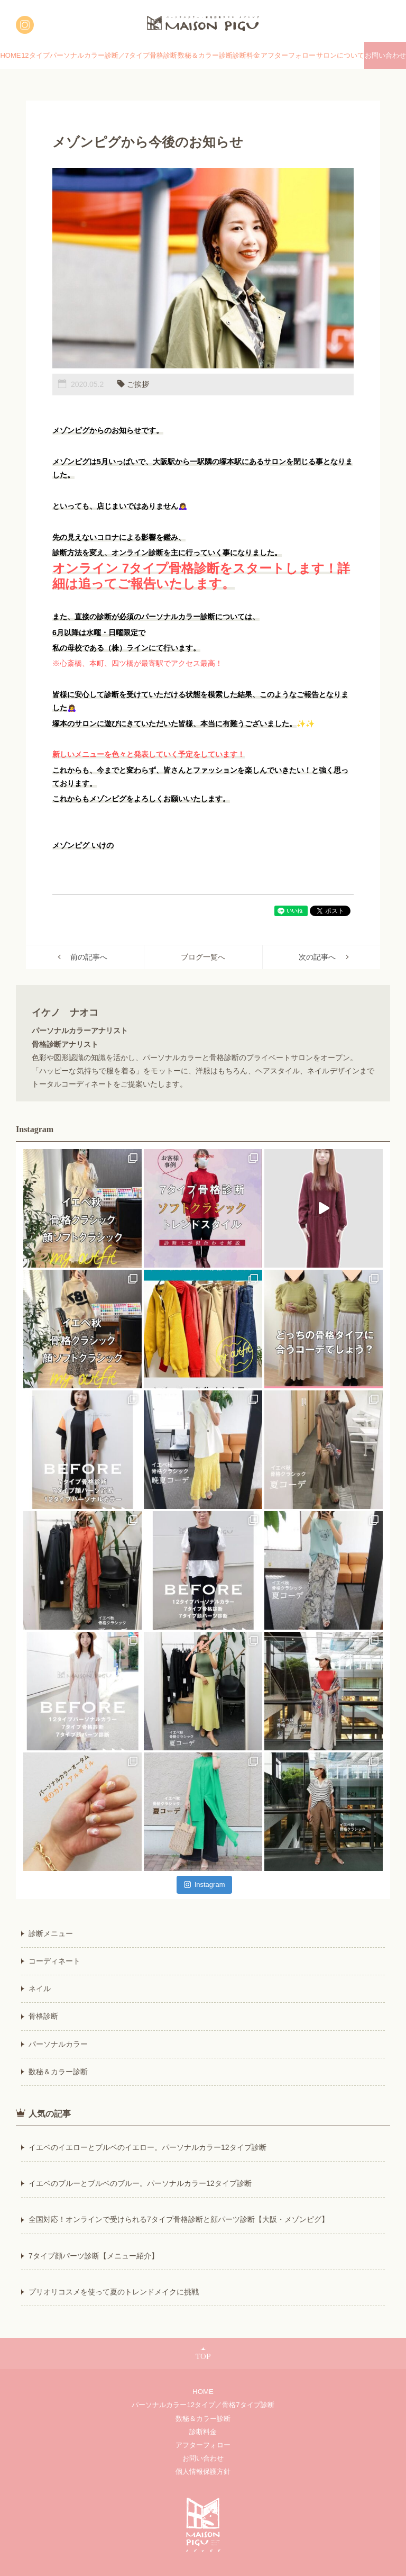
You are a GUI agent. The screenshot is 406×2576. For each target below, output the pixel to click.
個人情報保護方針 (203, 2471)
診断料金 (246, 55)
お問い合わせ (385, 55)
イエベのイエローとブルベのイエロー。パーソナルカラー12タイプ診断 (147, 2147)
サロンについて (340, 55)
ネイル (40, 1988)
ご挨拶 (138, 383)
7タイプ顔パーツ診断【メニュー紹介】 (94, 2256)
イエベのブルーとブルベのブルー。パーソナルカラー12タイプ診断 (140, 2183)
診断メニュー (51, 1933)
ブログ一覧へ (203, 957)
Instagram (204, 1884)
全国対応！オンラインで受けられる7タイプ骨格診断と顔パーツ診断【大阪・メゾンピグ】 (179, 2219)
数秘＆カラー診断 (205, 55)
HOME (10, 55)
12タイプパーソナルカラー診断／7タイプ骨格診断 (99, 55)
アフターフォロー (288, 55)
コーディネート (54, 1961)
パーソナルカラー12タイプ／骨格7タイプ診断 (203, 2405)
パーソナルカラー (58, 2044)
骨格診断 (43, 2016)
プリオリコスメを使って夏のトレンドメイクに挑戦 (114, 2292)
